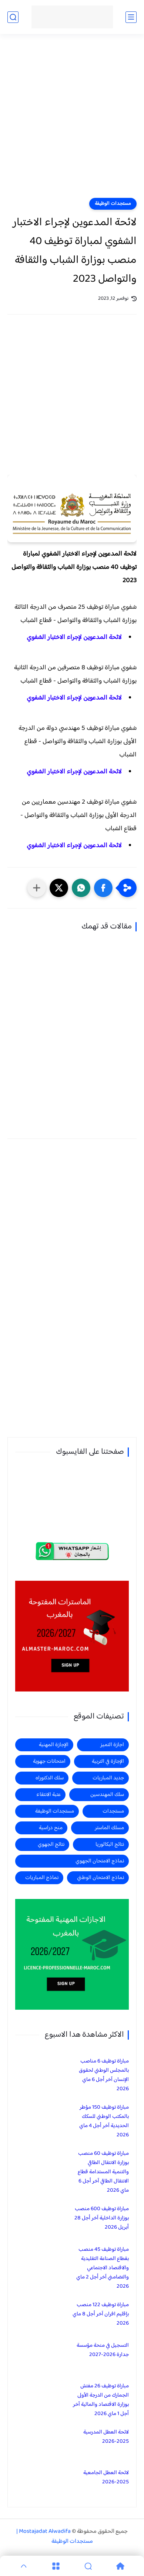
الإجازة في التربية (108, 1761)
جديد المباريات (108, 1778)
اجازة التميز (112, 1744)
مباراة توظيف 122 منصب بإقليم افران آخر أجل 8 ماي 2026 (101, 2314)
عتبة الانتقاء (48, 1794)
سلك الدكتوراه (50, 1778)
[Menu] (56, 2566)
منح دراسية (51, 1828)
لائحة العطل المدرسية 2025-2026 (106, 2437)
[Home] (120, 2566)
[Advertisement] (72, 120)
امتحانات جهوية (49, 1761)
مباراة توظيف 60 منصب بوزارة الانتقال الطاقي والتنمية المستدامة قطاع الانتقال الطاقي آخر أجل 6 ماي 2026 (103, 2172)
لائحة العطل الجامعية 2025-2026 (106, 2477)
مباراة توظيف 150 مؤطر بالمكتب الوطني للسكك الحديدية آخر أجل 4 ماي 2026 (104, 2121)
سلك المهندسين (107, 1794)
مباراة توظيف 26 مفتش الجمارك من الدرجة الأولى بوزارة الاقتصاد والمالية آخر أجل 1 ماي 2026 (101, 2399)
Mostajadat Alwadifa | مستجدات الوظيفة (54, 2536)
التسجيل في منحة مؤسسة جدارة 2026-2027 (103, 2350)
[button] (103, 888)
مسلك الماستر (109, 1828)
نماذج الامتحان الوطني (100, 1877)
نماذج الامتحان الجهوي (100, 1861)
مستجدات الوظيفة (113, 203)
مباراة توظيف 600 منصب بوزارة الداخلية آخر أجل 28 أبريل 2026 (101, 2218)
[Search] (88, 2566)
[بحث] (13, 17)
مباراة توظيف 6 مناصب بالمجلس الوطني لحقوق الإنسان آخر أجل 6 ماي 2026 (104, 2075)
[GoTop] (23, 2566)
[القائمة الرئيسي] (131, 17)
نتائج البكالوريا (110, 1844)
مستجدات (113, 1811)
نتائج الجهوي (51, 1844)
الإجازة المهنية (53, 1744)
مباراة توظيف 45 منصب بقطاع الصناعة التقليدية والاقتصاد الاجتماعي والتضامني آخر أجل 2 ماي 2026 (102, 2268)
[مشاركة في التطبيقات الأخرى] (36, 888)
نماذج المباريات (41, 1877)
